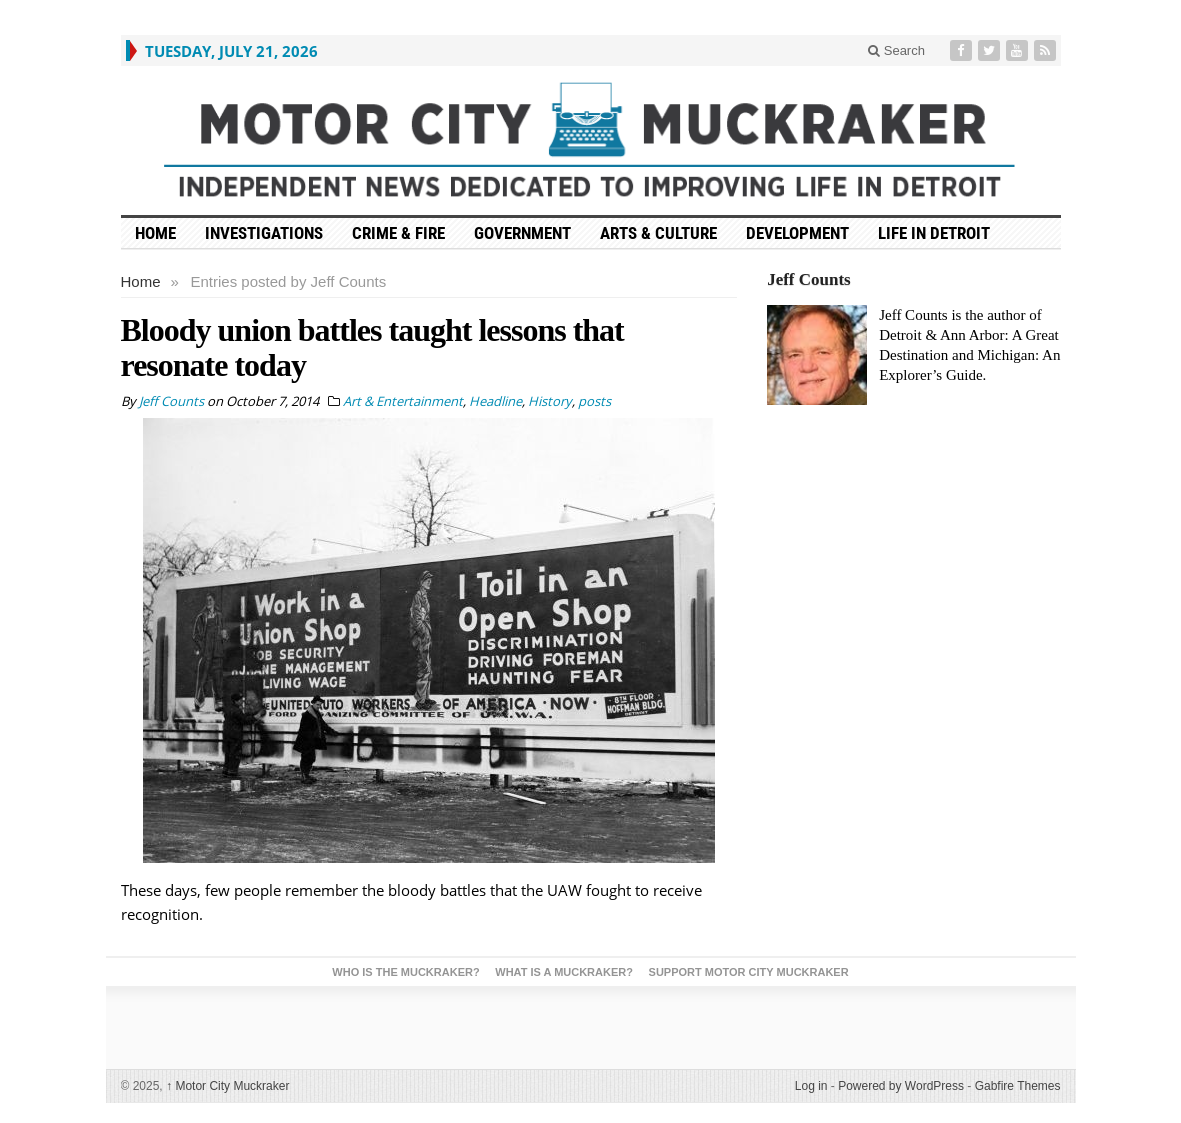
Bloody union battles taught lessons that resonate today (372, 347)
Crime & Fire (398, 233)
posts (594, 401)
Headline (495, 401)
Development (797, 233)
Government (522, 233)
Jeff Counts (809, 279)
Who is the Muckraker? (405, 972)
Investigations (264, 233)
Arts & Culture (658, 233)
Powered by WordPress (901, 1086)
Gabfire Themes (1018, 1086)
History (550, 401)
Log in (811, 1086)
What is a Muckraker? (564, 972)
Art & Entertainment (403, 401)
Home (141, 281)
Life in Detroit (934, 233)
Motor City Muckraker (227, 1086)
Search (896, 50)
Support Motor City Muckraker (749, 972)
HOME (155, 233)
